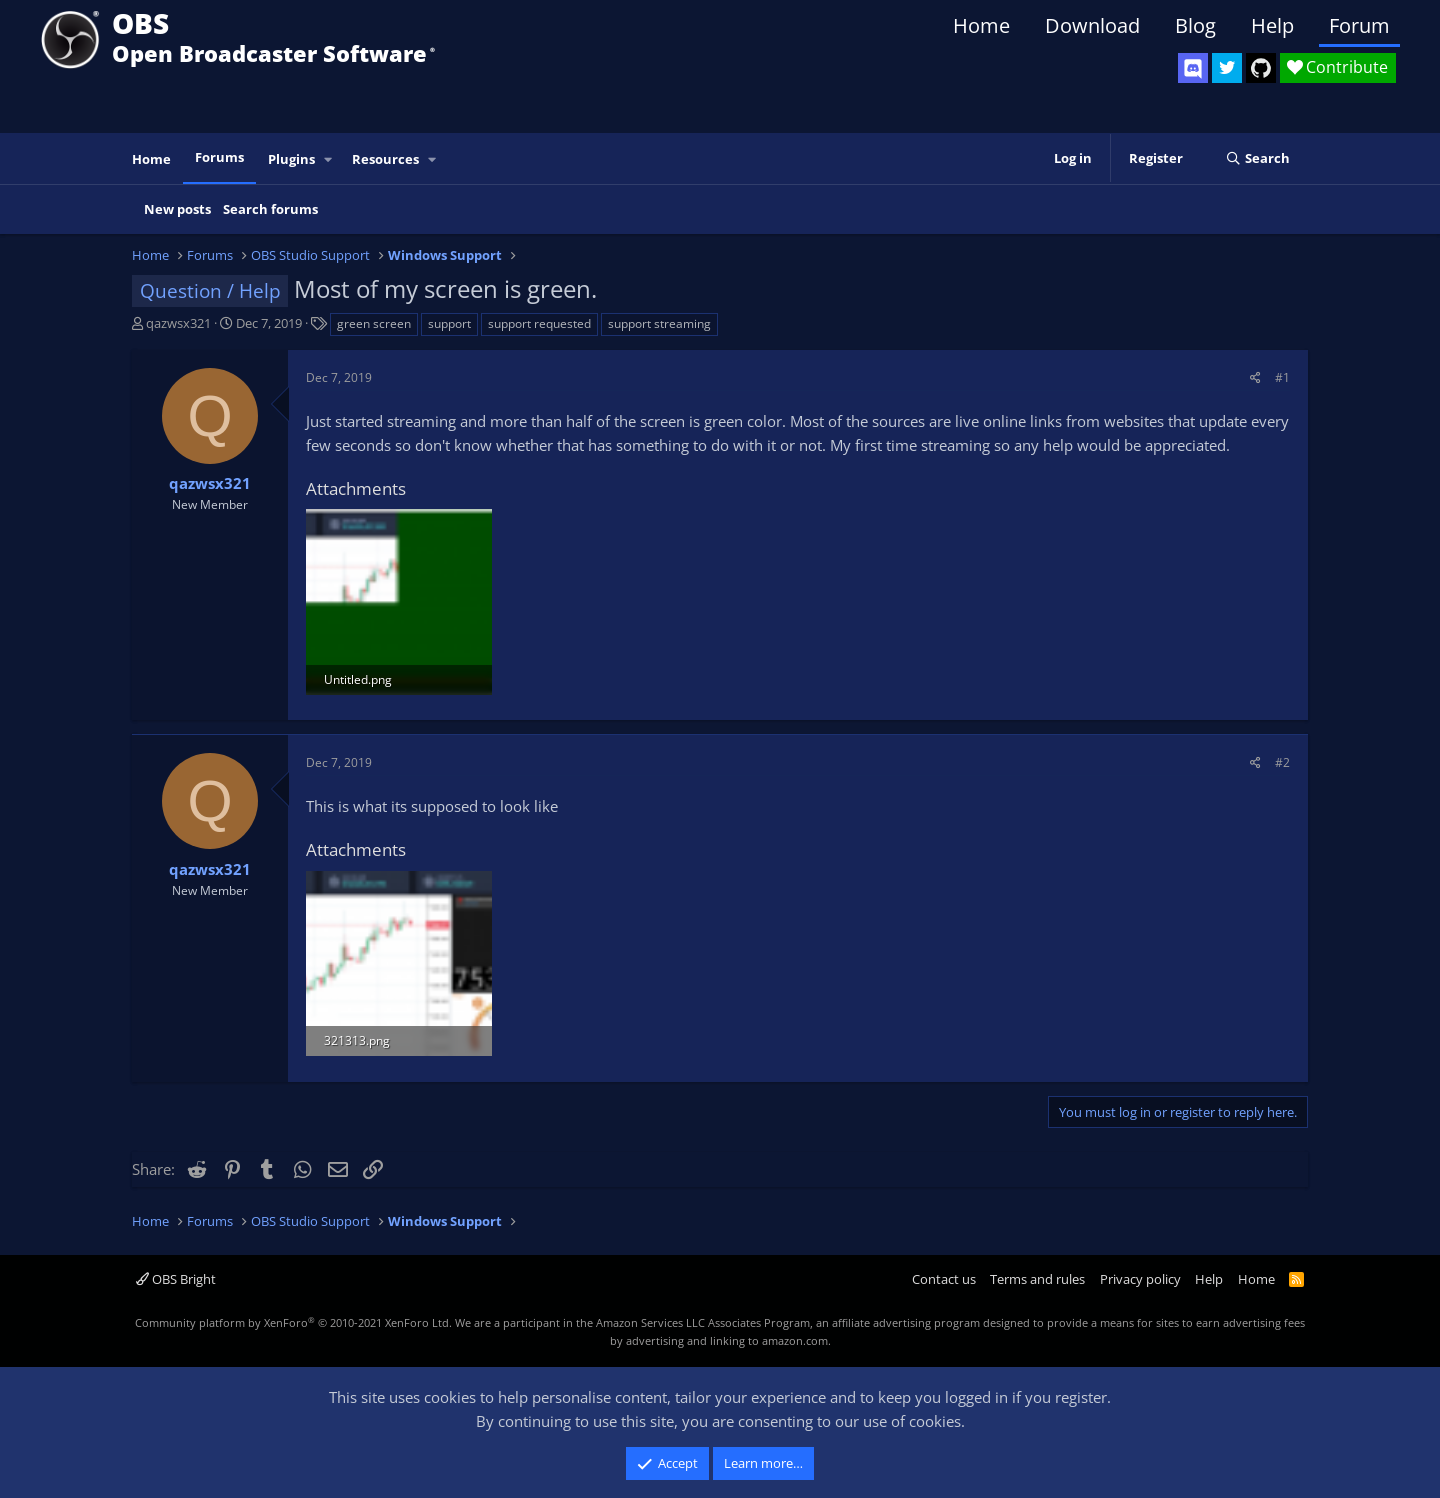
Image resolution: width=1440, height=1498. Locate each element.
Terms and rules (1037, 1279)
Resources (385, 159)
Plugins (291, 159)
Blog (1195, 25)
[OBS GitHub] (1261, 68)
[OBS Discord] (1193, 68)
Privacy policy (1140, 1279)
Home (981, 25)
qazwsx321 (178, 323)
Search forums (270, 209)
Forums (219, 157)
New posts (177, 209)
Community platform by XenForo (293, 1322)
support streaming (659, 323)
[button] (329, 159)
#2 (1282, 762)
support (449, 323)
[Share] (1255, 377)
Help (1272, 25)
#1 (1282, 377)
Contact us (944, 1279)
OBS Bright (176, 1279)
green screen (374, 323)
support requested (539, 323)
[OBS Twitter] (1227, 68)
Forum (1359, 25)
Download (1092, 25)
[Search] (1257, 159)
